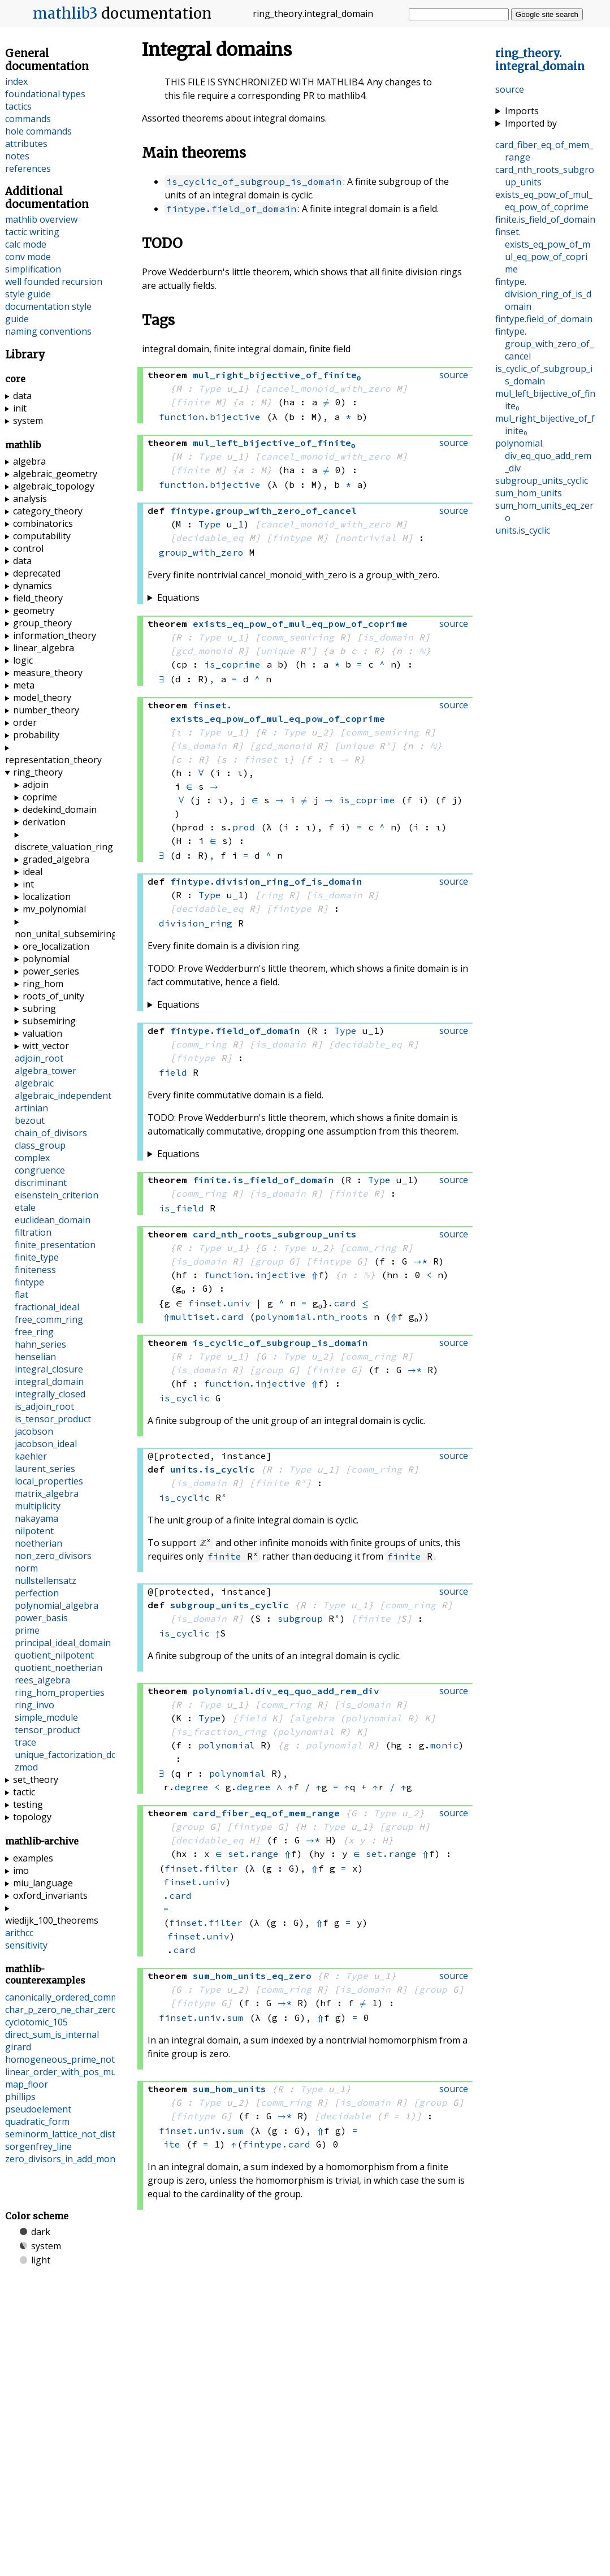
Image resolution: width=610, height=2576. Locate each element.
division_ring (195, 923)
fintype (292, 537)
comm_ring (201, 1044)
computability (42, 536)
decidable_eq (210, 537)
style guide (28, 294)
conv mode (28, 256)
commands (28, 118)
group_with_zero (201, 552)
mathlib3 (65, 14)
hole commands (38, 131)
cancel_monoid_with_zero (326, 388)
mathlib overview (41, 219)
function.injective (255, 1274)
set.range (253, 1853)
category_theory (48, 511)
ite (171, 2144)
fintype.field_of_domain (231, 208)
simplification (33, 269)
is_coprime (232, 664)
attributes (26, 143)
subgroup (300, 1618)
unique (278, 650)
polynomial (373, 1718)
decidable (345, 2116)
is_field (181, 1208)
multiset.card (207, 1316)
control (28, 548)
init (20, 408)
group (269, 1261)
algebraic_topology (53, 486)
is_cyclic (184, 1398)
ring (272, 894)
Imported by (531, 123)
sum (235, 2017)
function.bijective (210, 416)
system (28, 420)
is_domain (387, 637)
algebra (314, 1718)
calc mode (25, 244)
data (22, 395)
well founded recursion (53, 281)
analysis (30, 498)
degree (192, 1787)
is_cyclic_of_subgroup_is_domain (253, 181)
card (345, 1303)
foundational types (45, 94)
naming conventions (48, 331)
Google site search (547, 14)
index (16, 81)
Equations (178, 597)
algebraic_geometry (55, 473)
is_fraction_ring (221, 1731)
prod (243, 827)
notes (17, 156)
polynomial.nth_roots (311, 1316)
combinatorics (43, 523)
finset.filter (201, 1868)
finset (261, 759)
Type (209, 388)
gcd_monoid (204, 650)
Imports (522, 111)
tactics (18, 106)
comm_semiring (297, 637)
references (28, 168)
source (509, 89)
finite (193, 402)
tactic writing (32, 232)
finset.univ (219, 1303)
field (173, 1072)
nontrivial (368, 537)
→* (420, 1261)
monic (444, 1745)
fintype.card (276, 2144)
